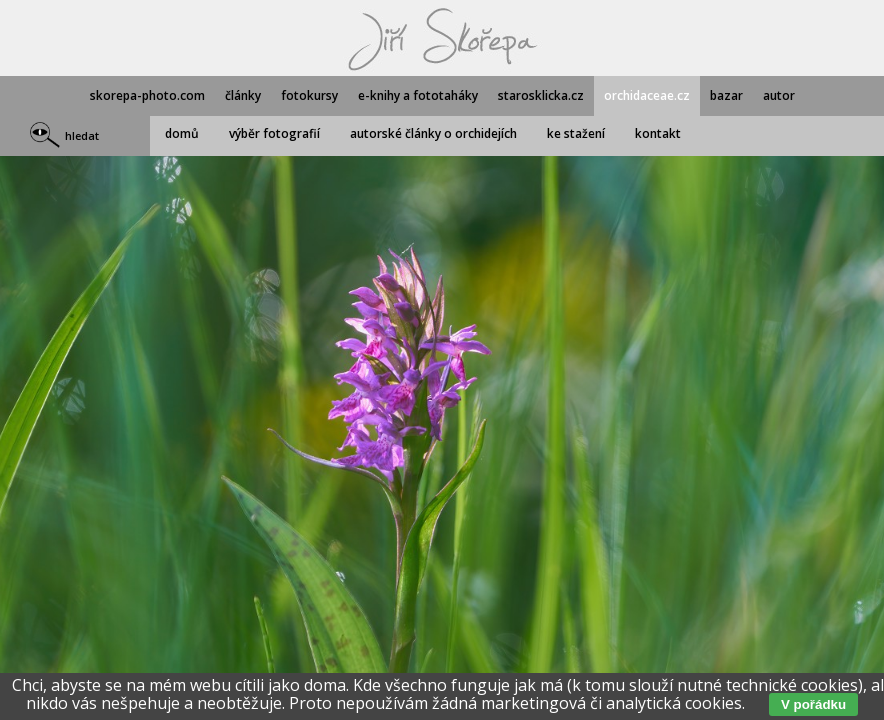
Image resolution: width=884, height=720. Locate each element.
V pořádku (813, 704)
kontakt (658, 133)
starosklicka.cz (541, 95)
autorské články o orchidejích (433, 133)
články (243, 95)
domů (182, 133)
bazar (726, 95)
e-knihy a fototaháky (418, 95)
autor (779, 95)
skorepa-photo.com (147, 95)
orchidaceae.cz (647, 95)
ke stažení (576, 133)
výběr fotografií (274, 133)
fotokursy (309, 95)
